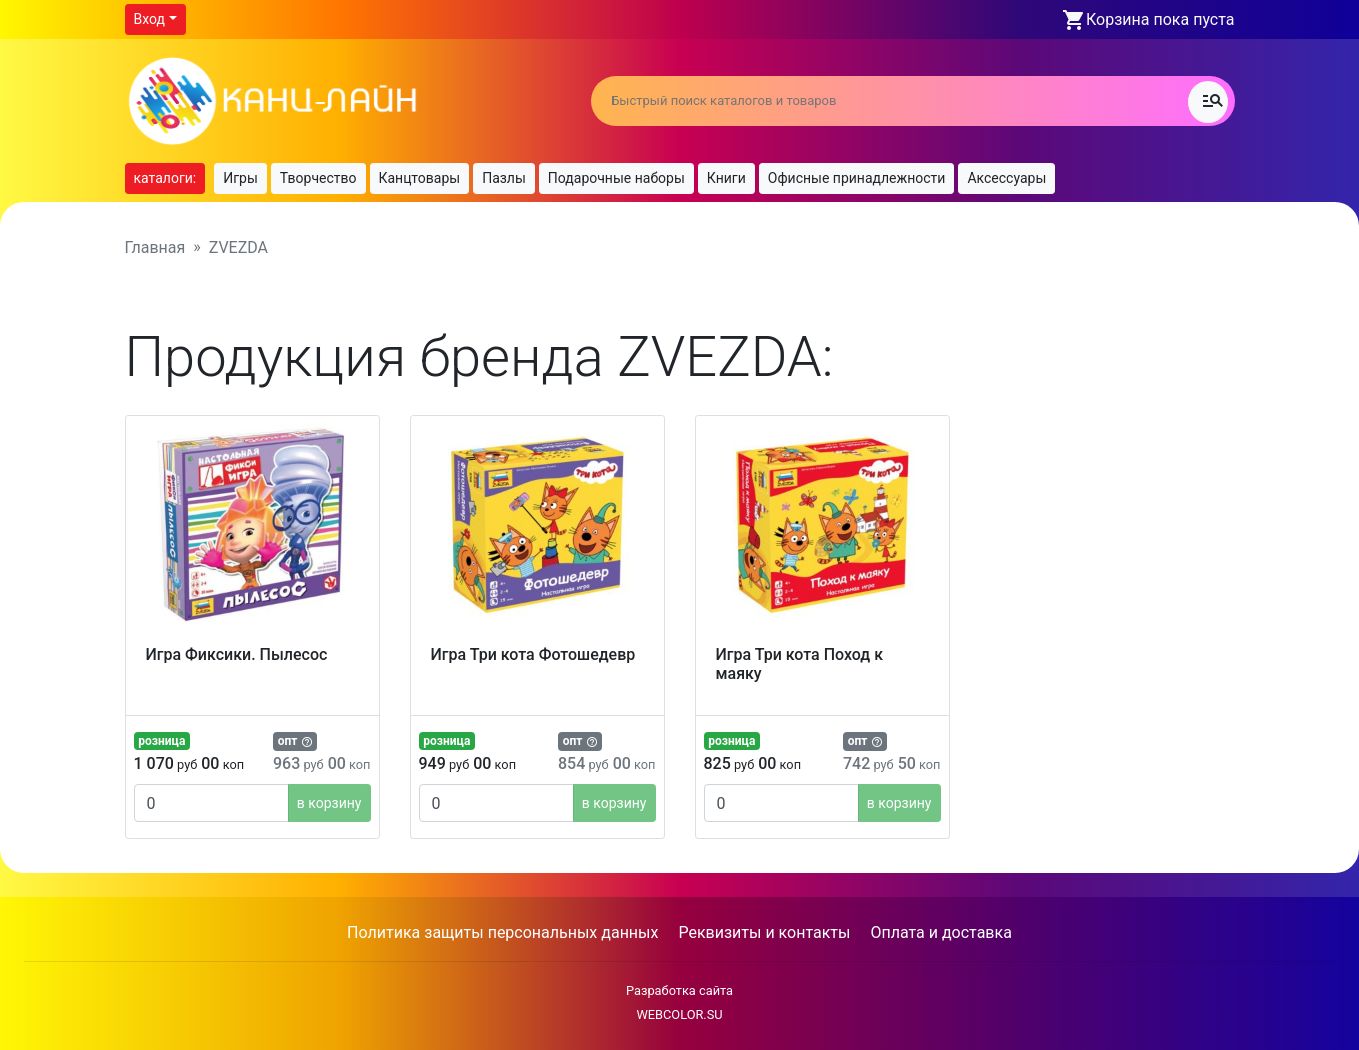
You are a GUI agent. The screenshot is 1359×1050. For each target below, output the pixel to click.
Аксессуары (1006, 178)
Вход (149, 19)
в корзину (329, 803)
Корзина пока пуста (1160, 19)
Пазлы (504, 178)
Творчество (318, 178)
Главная (155, 247)
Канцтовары (420, 178)
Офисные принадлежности (857, 178)
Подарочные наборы (616, 178)
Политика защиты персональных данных (502, 932)
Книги (726, 178)
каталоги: (165, 178)
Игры (240, 178)
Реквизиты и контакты (764, 932)
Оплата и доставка (940, 932)
